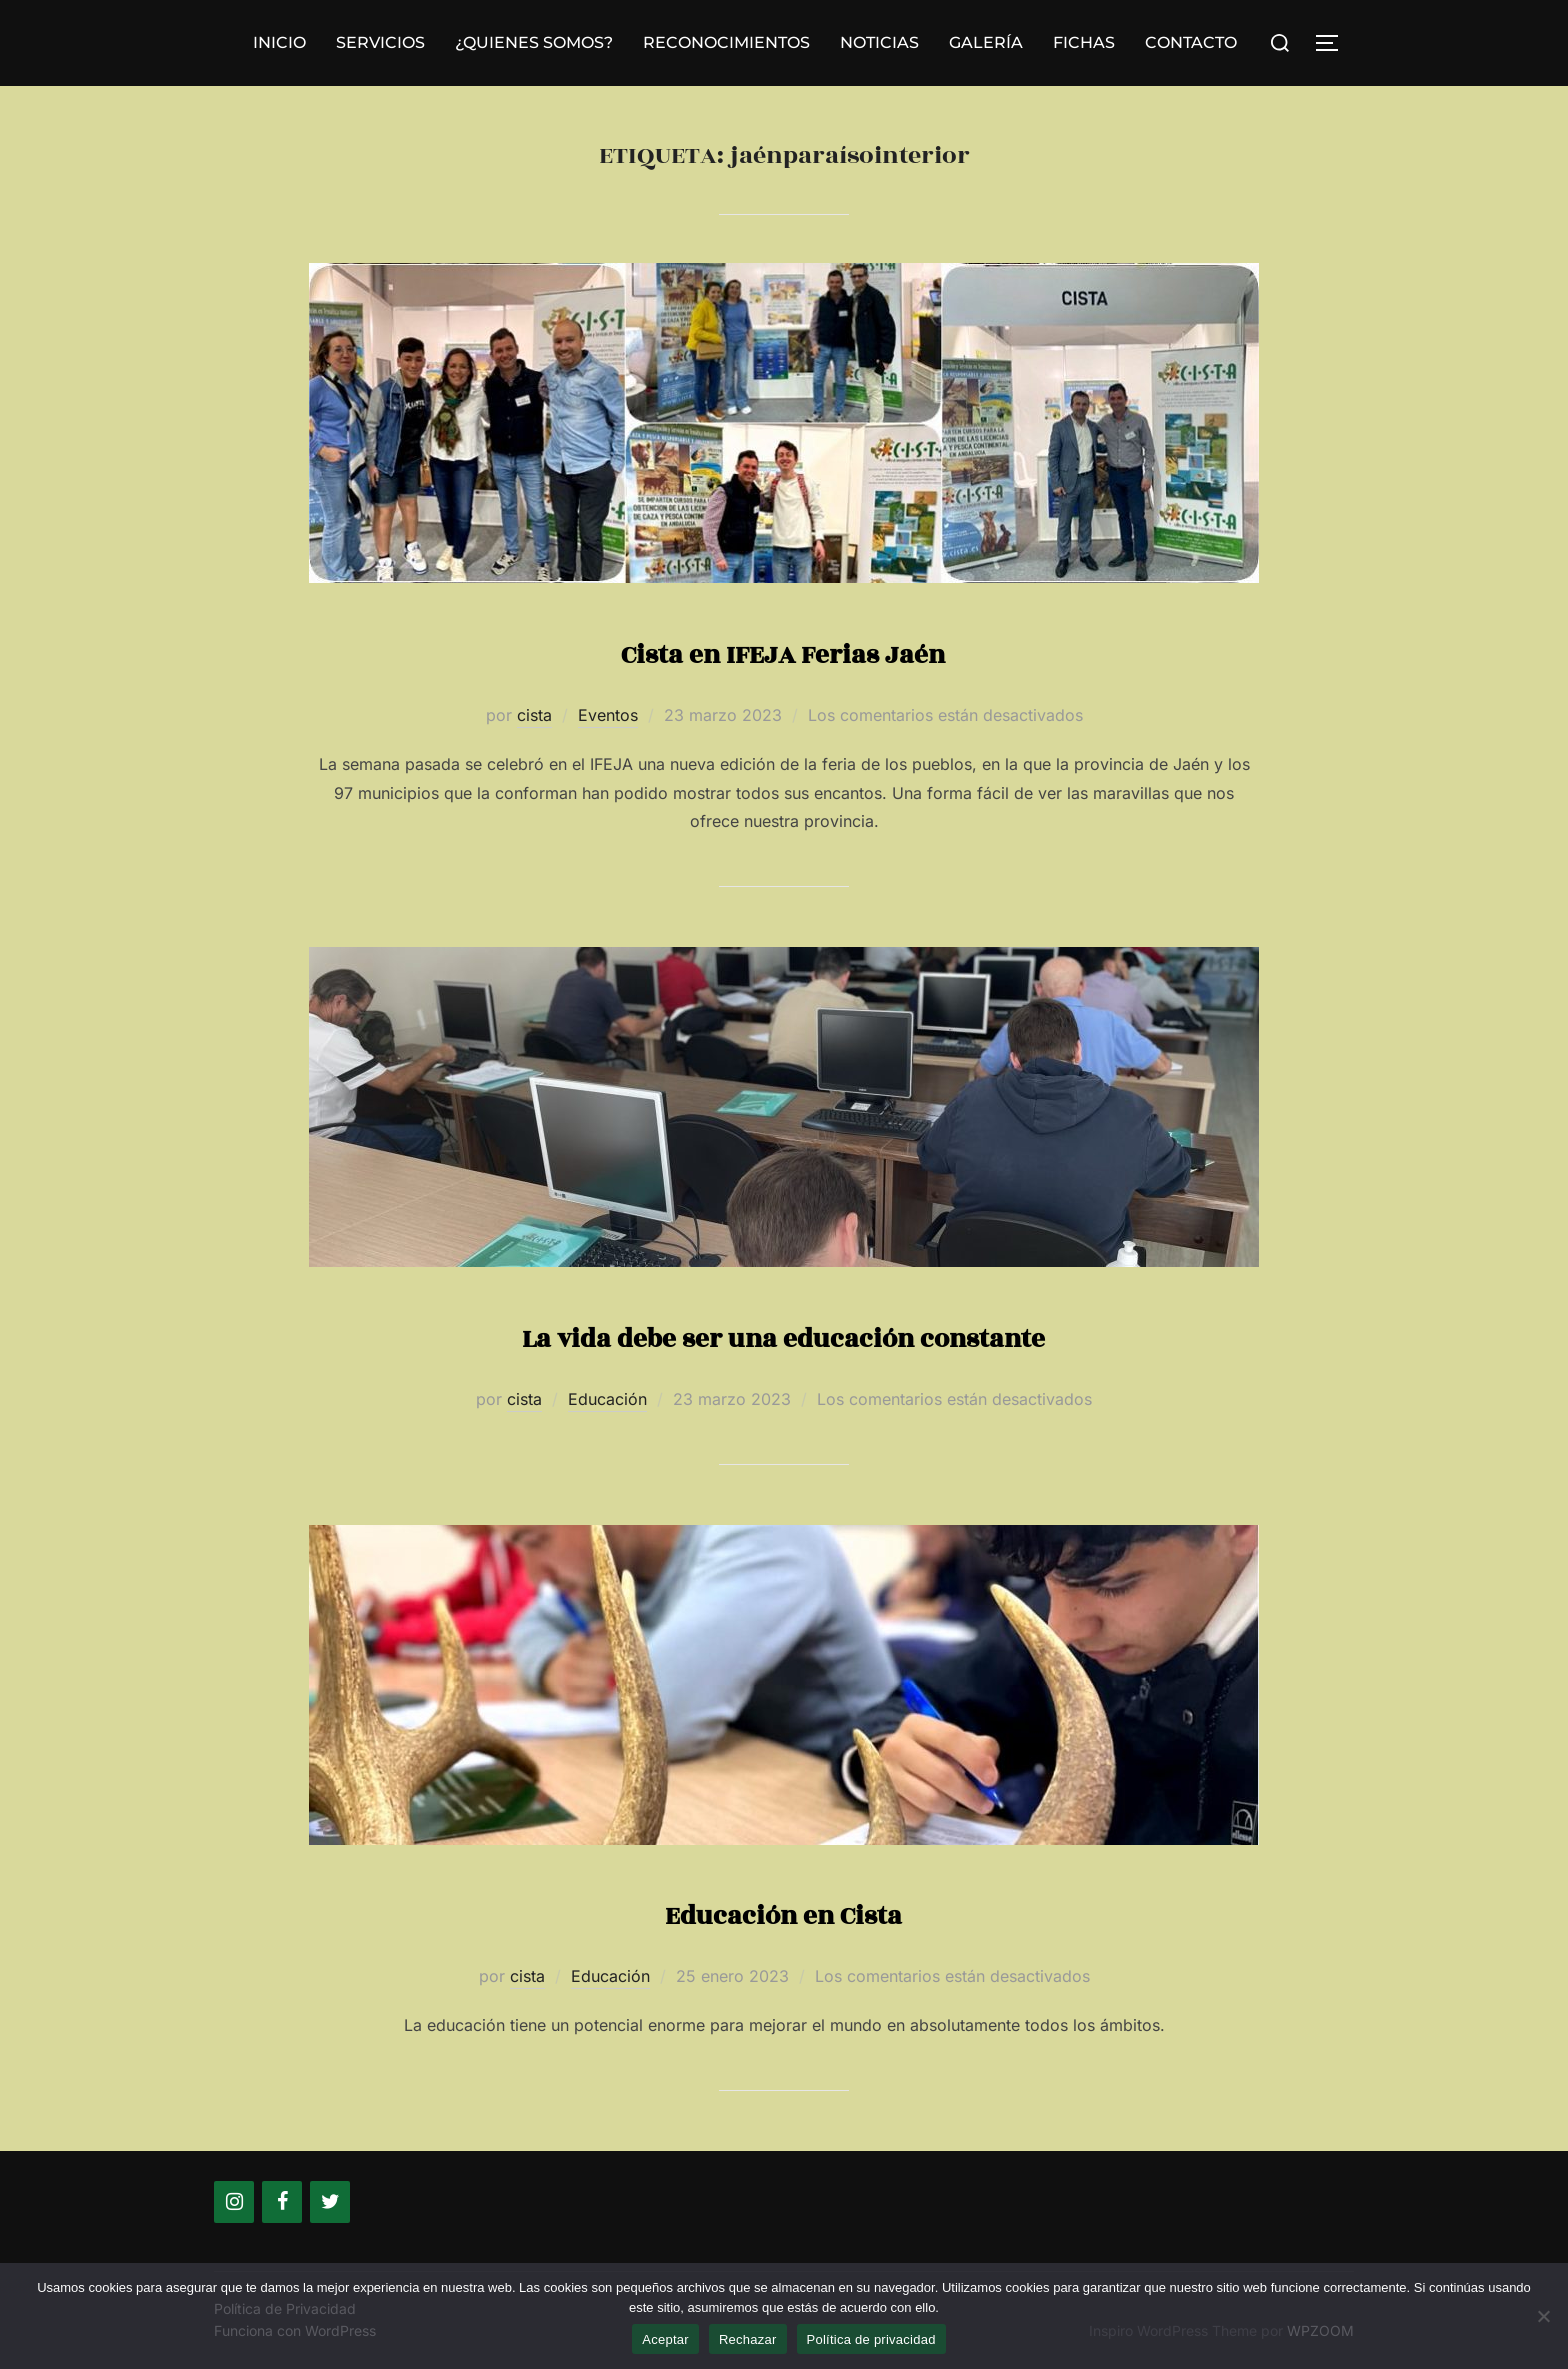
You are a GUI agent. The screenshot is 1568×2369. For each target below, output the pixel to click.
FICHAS (1084, 42)
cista (534, 715)
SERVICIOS (380, 42)
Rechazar (748, 2339)
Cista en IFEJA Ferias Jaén (783, 651)
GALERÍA (986, 42)
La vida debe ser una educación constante (783, 1335)
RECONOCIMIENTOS (726, 42)
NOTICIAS (879, 42)
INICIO (279, 42)
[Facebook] (282, 2202)
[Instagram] (234, 2202)
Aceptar (665, 2339)
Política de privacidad (871, 2339)
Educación (607, 1399)
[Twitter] (330, 2202)
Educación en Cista (783, 1912)
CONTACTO (1191, 42)
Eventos (608, 715)
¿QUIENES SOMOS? (534, 42)
